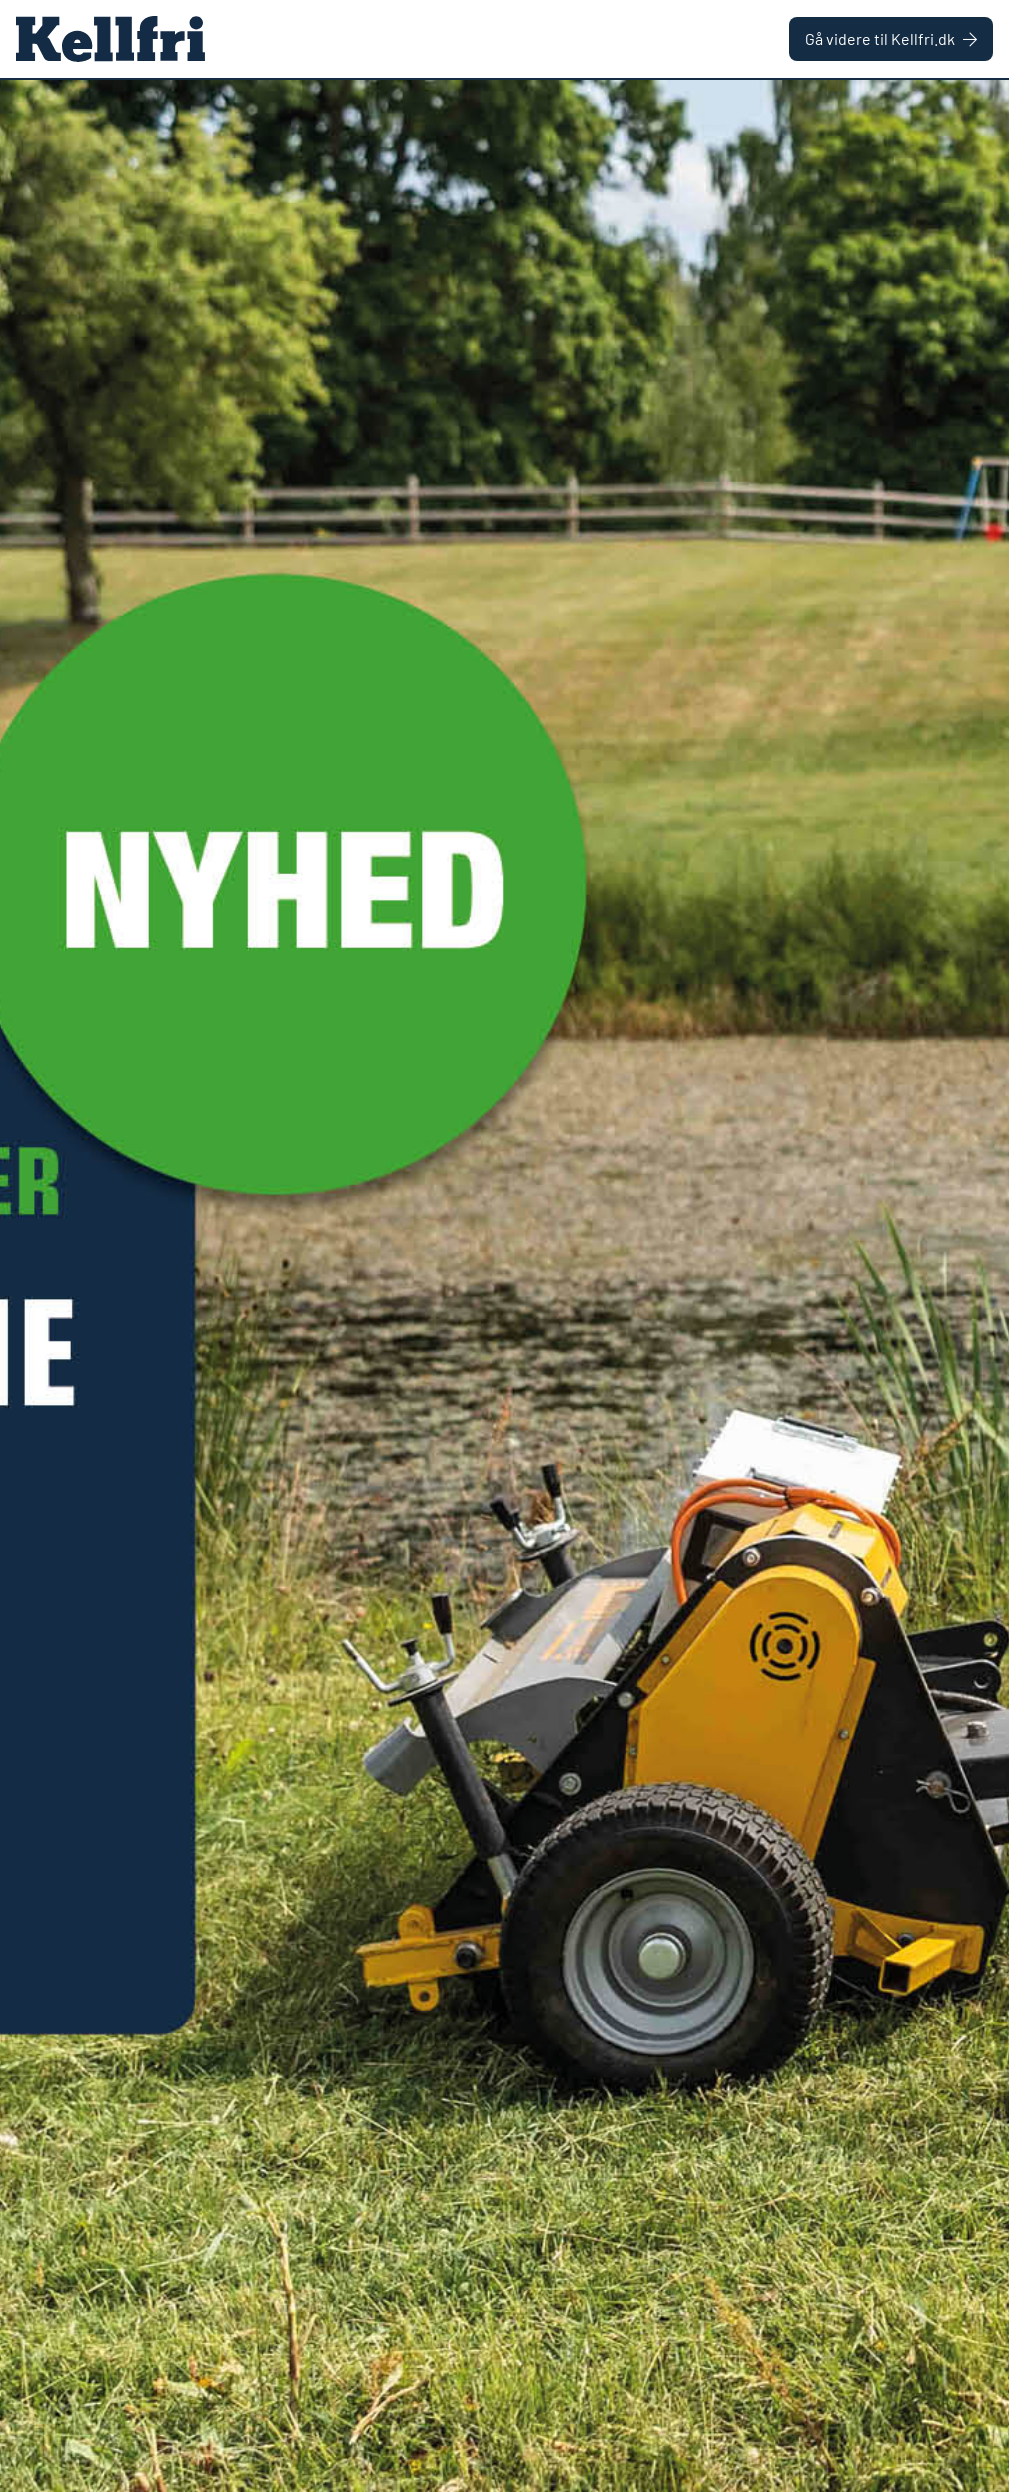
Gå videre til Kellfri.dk (891, 38)
